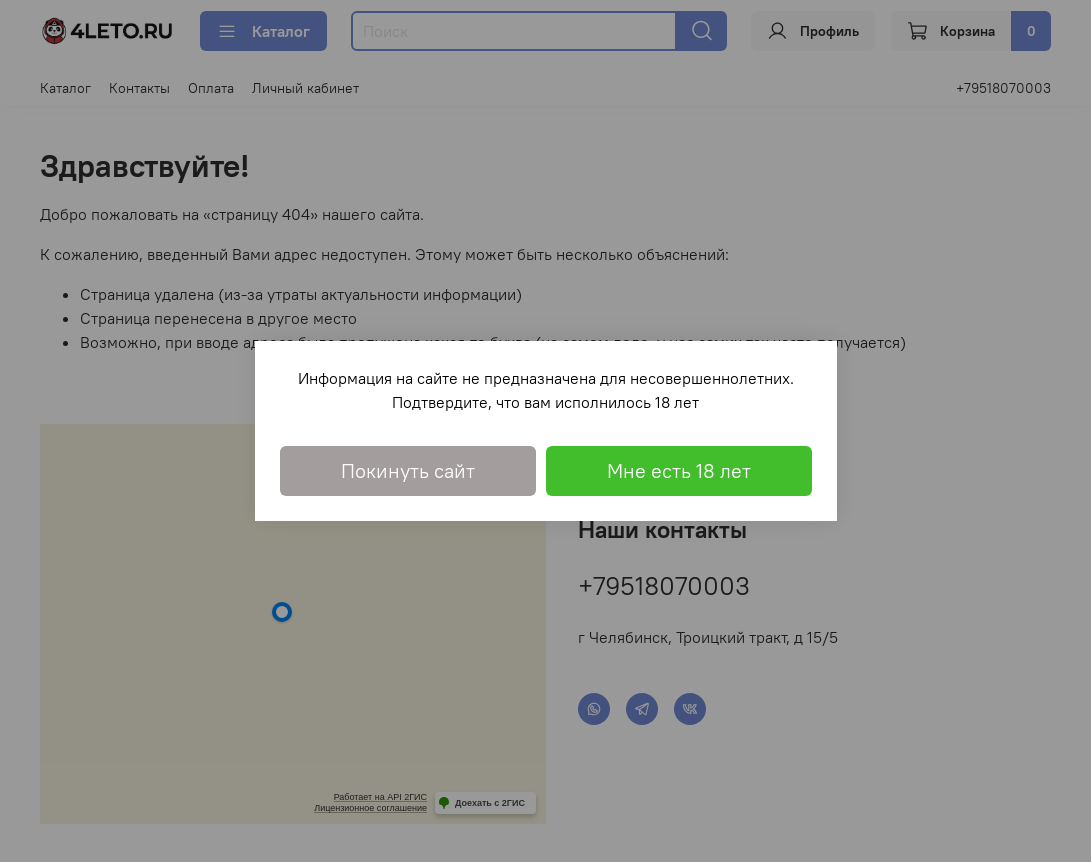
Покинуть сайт (408, 470)
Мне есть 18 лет (679, 470)
